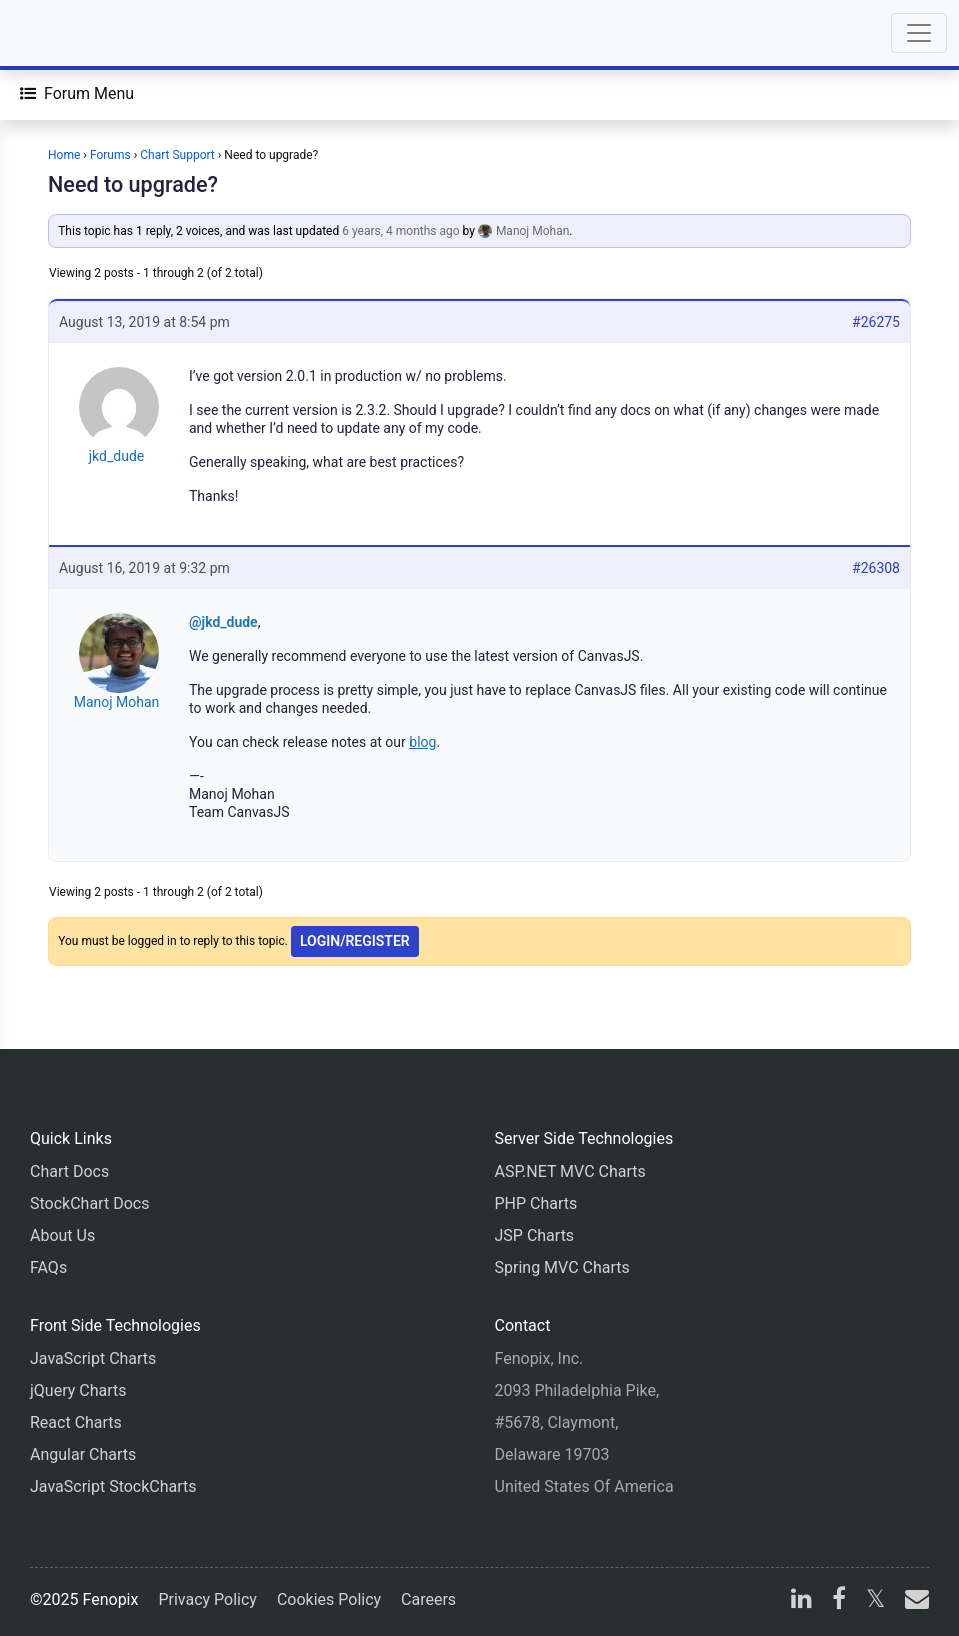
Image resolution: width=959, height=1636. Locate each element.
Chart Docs (69, 1171)
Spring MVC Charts (562, 1267)
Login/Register (355, 941)
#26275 (876, 322)
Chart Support (177, 155)
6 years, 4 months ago (400, 231)
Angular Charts (83, 1454)
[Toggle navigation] (919, 33)
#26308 (876, 568)
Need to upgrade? (133, 184)
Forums (110, 155)
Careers (428, 1599)
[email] (913, 1601)
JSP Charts (535, 1235)
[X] (875, 1601)
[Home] (72, 33)
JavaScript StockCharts (113, 1486)
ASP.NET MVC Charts (570, 1171)
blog (422, 742)
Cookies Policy (329, 1599)
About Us (62, 1235)
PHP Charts (536, 1203)
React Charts (76, 1422)
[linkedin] (801, 1601)
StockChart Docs (89, 1203)
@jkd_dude (223, 622)
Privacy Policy (207, 1599)
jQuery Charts (78, 1390)
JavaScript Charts (93, 1358)
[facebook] (839, 1601)
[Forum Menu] (77, 94)
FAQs (48, 1267)
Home (64, 155)
